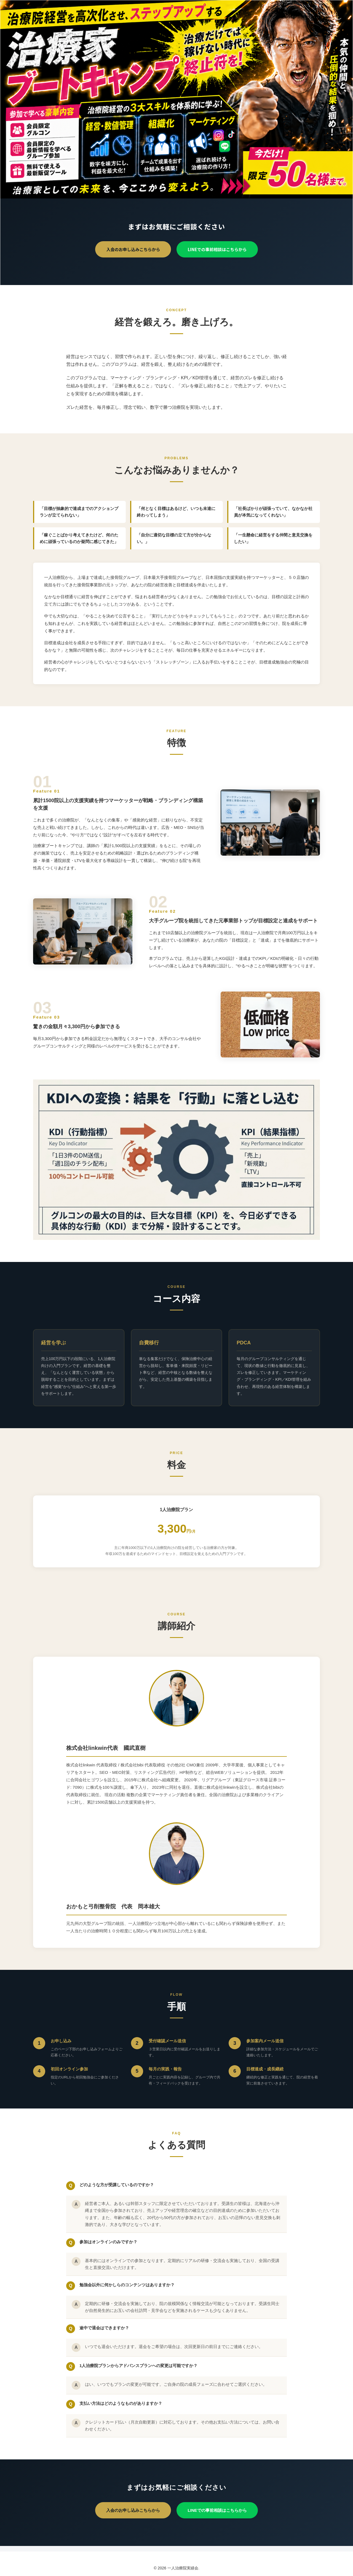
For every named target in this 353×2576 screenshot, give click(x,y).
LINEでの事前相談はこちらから (217, 249)
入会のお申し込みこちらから (133, 249)
